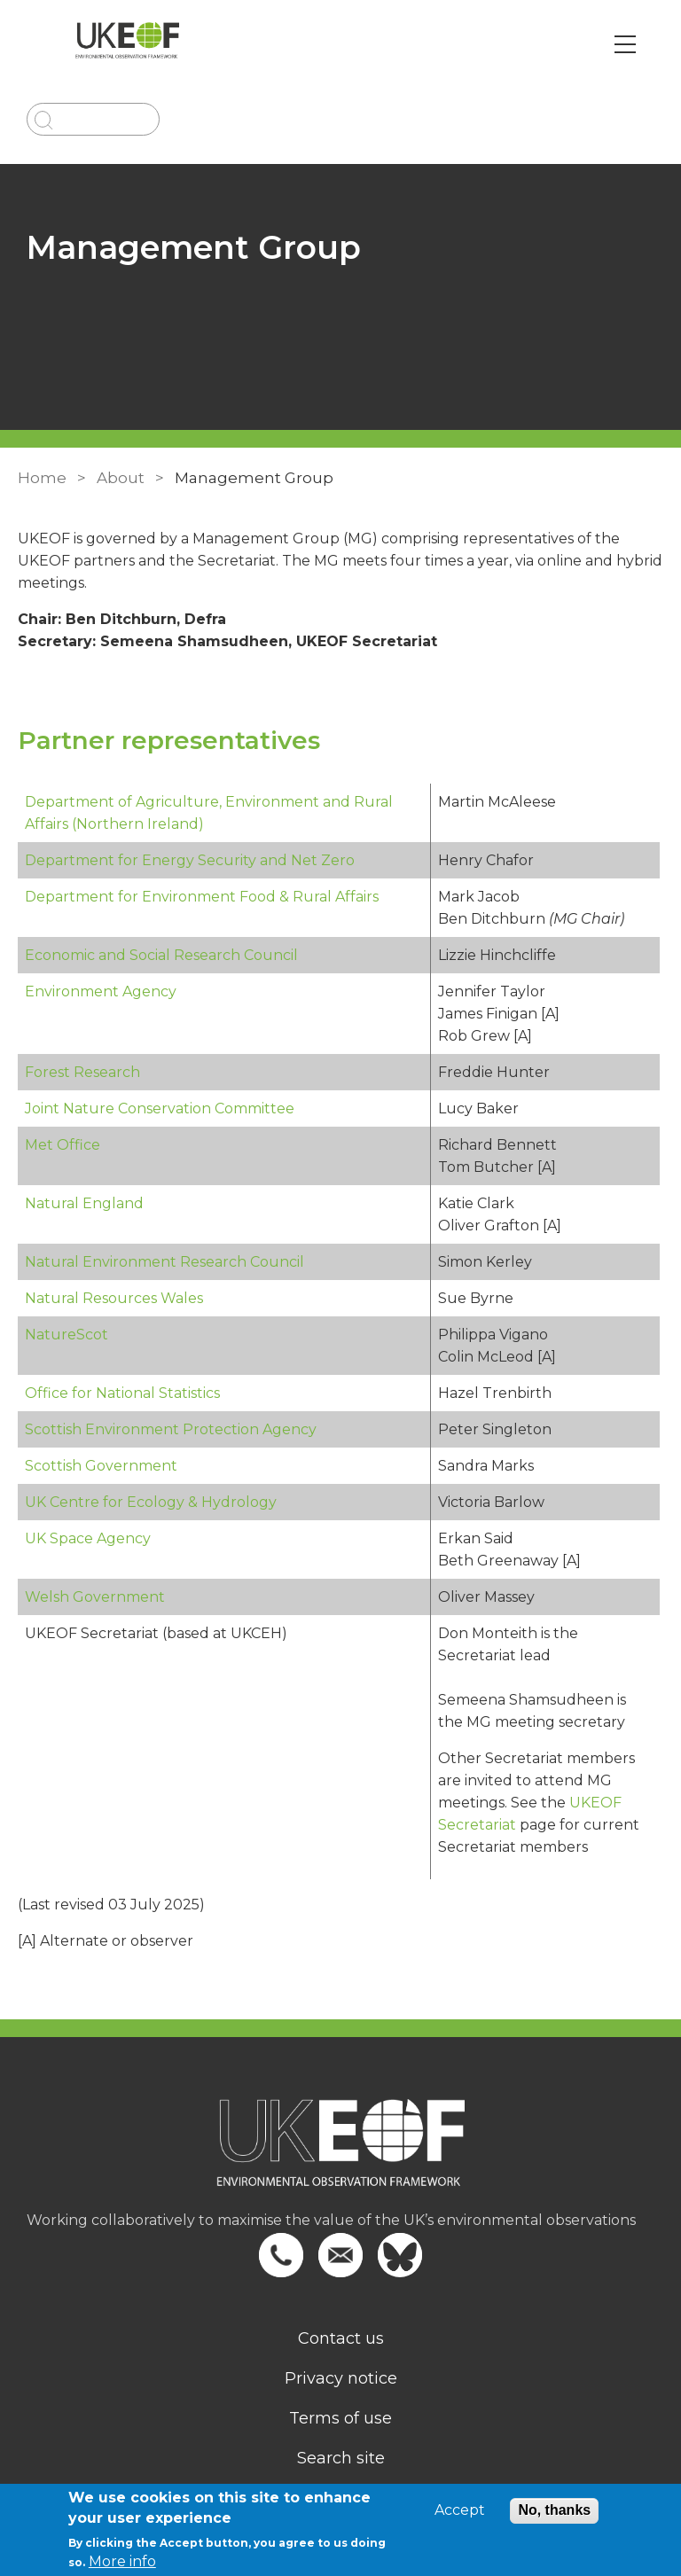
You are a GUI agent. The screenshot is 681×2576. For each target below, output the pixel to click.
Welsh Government (95, 1597)
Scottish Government (101, 1465)
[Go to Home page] (127, 44)
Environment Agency (100, 991)
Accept (459, 2510)
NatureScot (66, 1334)
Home (42, 478)
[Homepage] (340, 2154)
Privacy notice (341, 2378)
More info (122, 2561)
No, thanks (554, 2509)
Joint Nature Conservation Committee (159, 1108)
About (121, 478)
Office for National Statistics (122, 1393)
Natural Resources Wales (114, 1298)
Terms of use (340, 2418)
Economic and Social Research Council (161, 955)
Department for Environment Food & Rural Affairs (202, 896)
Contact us (341, 2338)
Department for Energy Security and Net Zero (190, 860)
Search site (341, 2458)
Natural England (84, 1203)
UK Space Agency (88, 1538)
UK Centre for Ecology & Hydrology (151, 1502)
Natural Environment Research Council (164, 1261)
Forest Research (82, 1072)
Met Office (62, 1144)
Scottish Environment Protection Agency (171, 1429)
